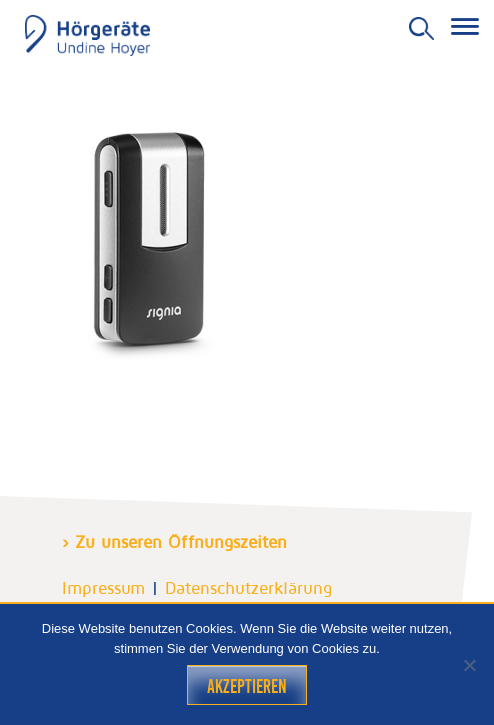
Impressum (103, 588)
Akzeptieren (247, 686)
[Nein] (469, 665)
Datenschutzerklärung (248, 588)
